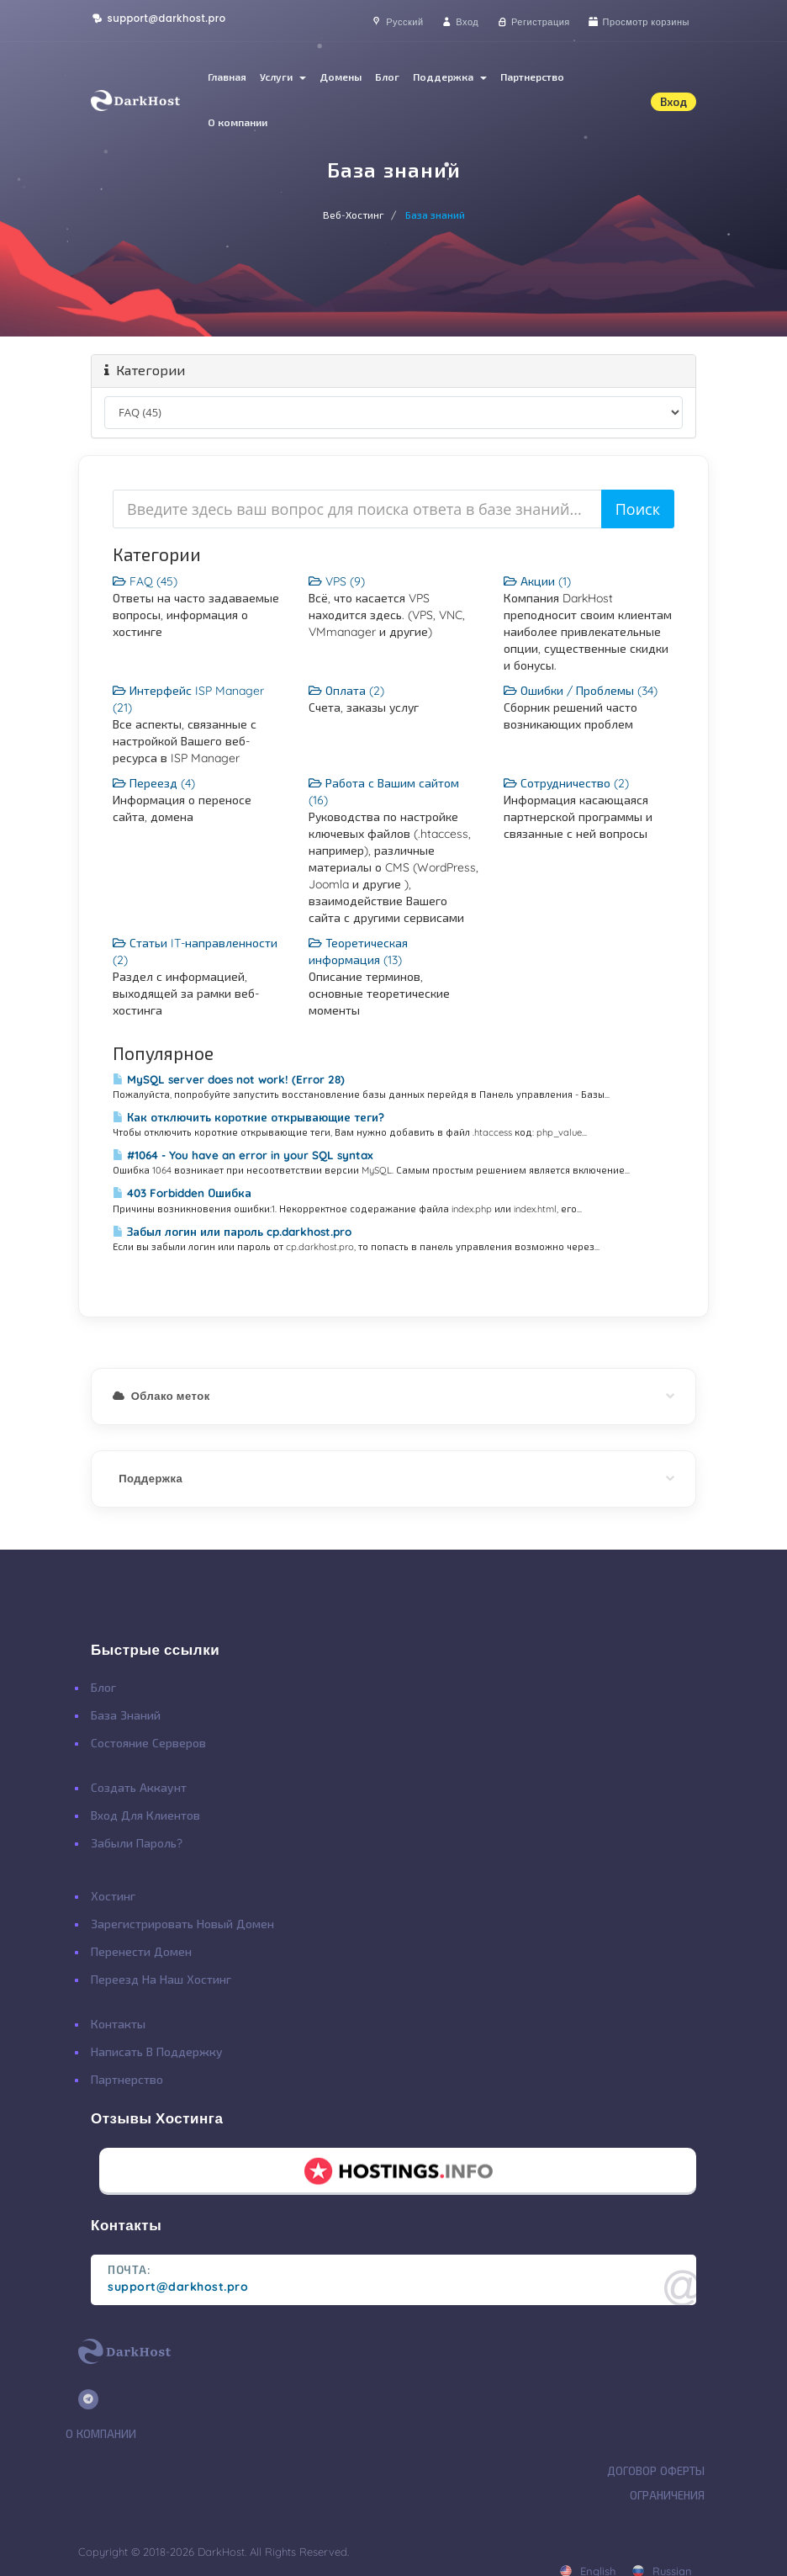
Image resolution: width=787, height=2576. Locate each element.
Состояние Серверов (148, 1743)
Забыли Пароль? (136, 1843)
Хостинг (113, 1896)
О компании (237, 122)
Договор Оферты (656, 2471)
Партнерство (532, 77)
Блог (387, 77)
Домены (341, 77)
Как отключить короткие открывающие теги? (248, 1117)
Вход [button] (673, 102)
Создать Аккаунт (139, 1787)
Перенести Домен (141, 1951)
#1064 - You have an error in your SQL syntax (243, 1155)
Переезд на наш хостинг (161, 1979)
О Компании (101, 2434)
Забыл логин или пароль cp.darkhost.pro (232, 1231)
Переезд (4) (154, 783)
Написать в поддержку (157, 2051)
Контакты (118, 2024)
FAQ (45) (145, 581)
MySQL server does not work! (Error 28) (229, 1079)
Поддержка (450, 77)
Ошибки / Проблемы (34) (581, 690)
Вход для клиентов (145, 1815)
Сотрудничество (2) (566, 783)
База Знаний (126, 1715)
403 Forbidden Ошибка (182, 1193)
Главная (227, 77)
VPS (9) (337, 581)
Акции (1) (537, 581)
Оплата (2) (346, 690)
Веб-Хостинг (353, 215)
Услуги (283, 77)
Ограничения (667, 2495)
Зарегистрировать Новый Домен (182, 1924)
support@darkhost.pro (158, 18)
